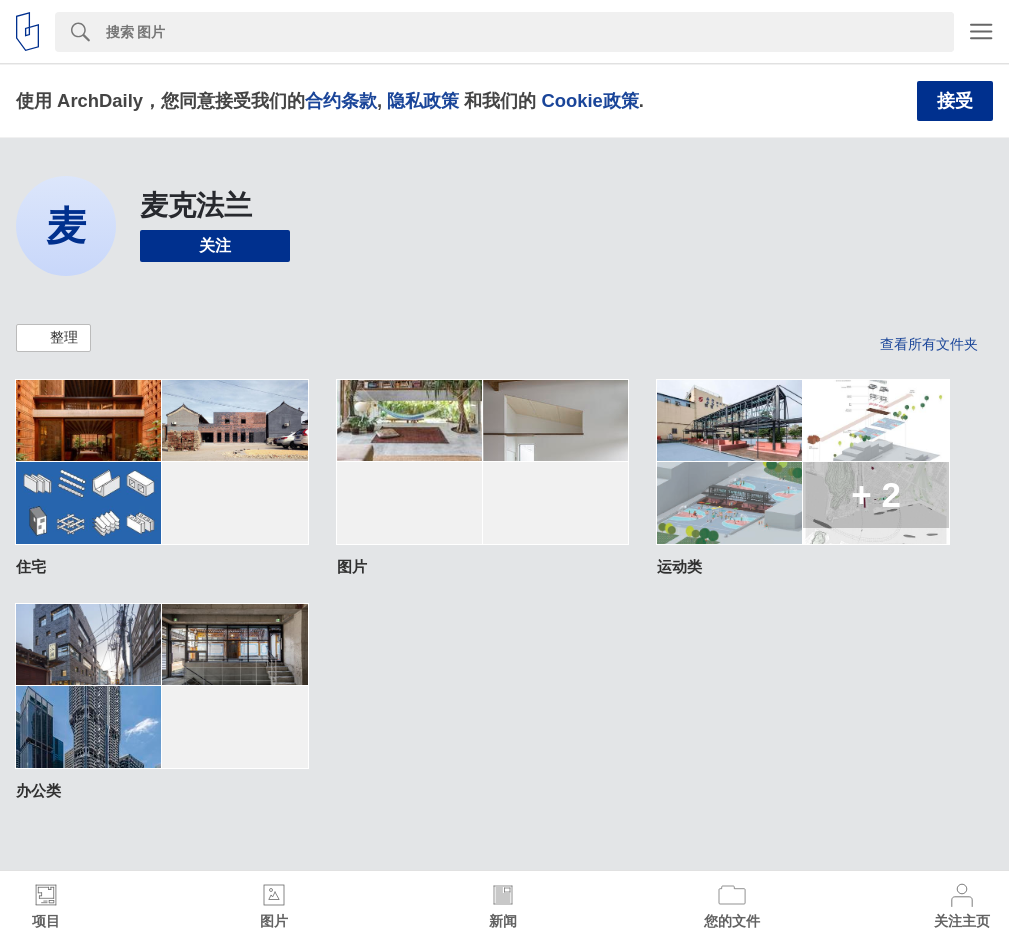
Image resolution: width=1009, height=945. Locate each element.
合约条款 (341, 100)
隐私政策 (423, 100)
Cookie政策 (589, 100)
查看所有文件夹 (929, 344)
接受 (955, 101)
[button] (53, 338)
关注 (215, 245)
